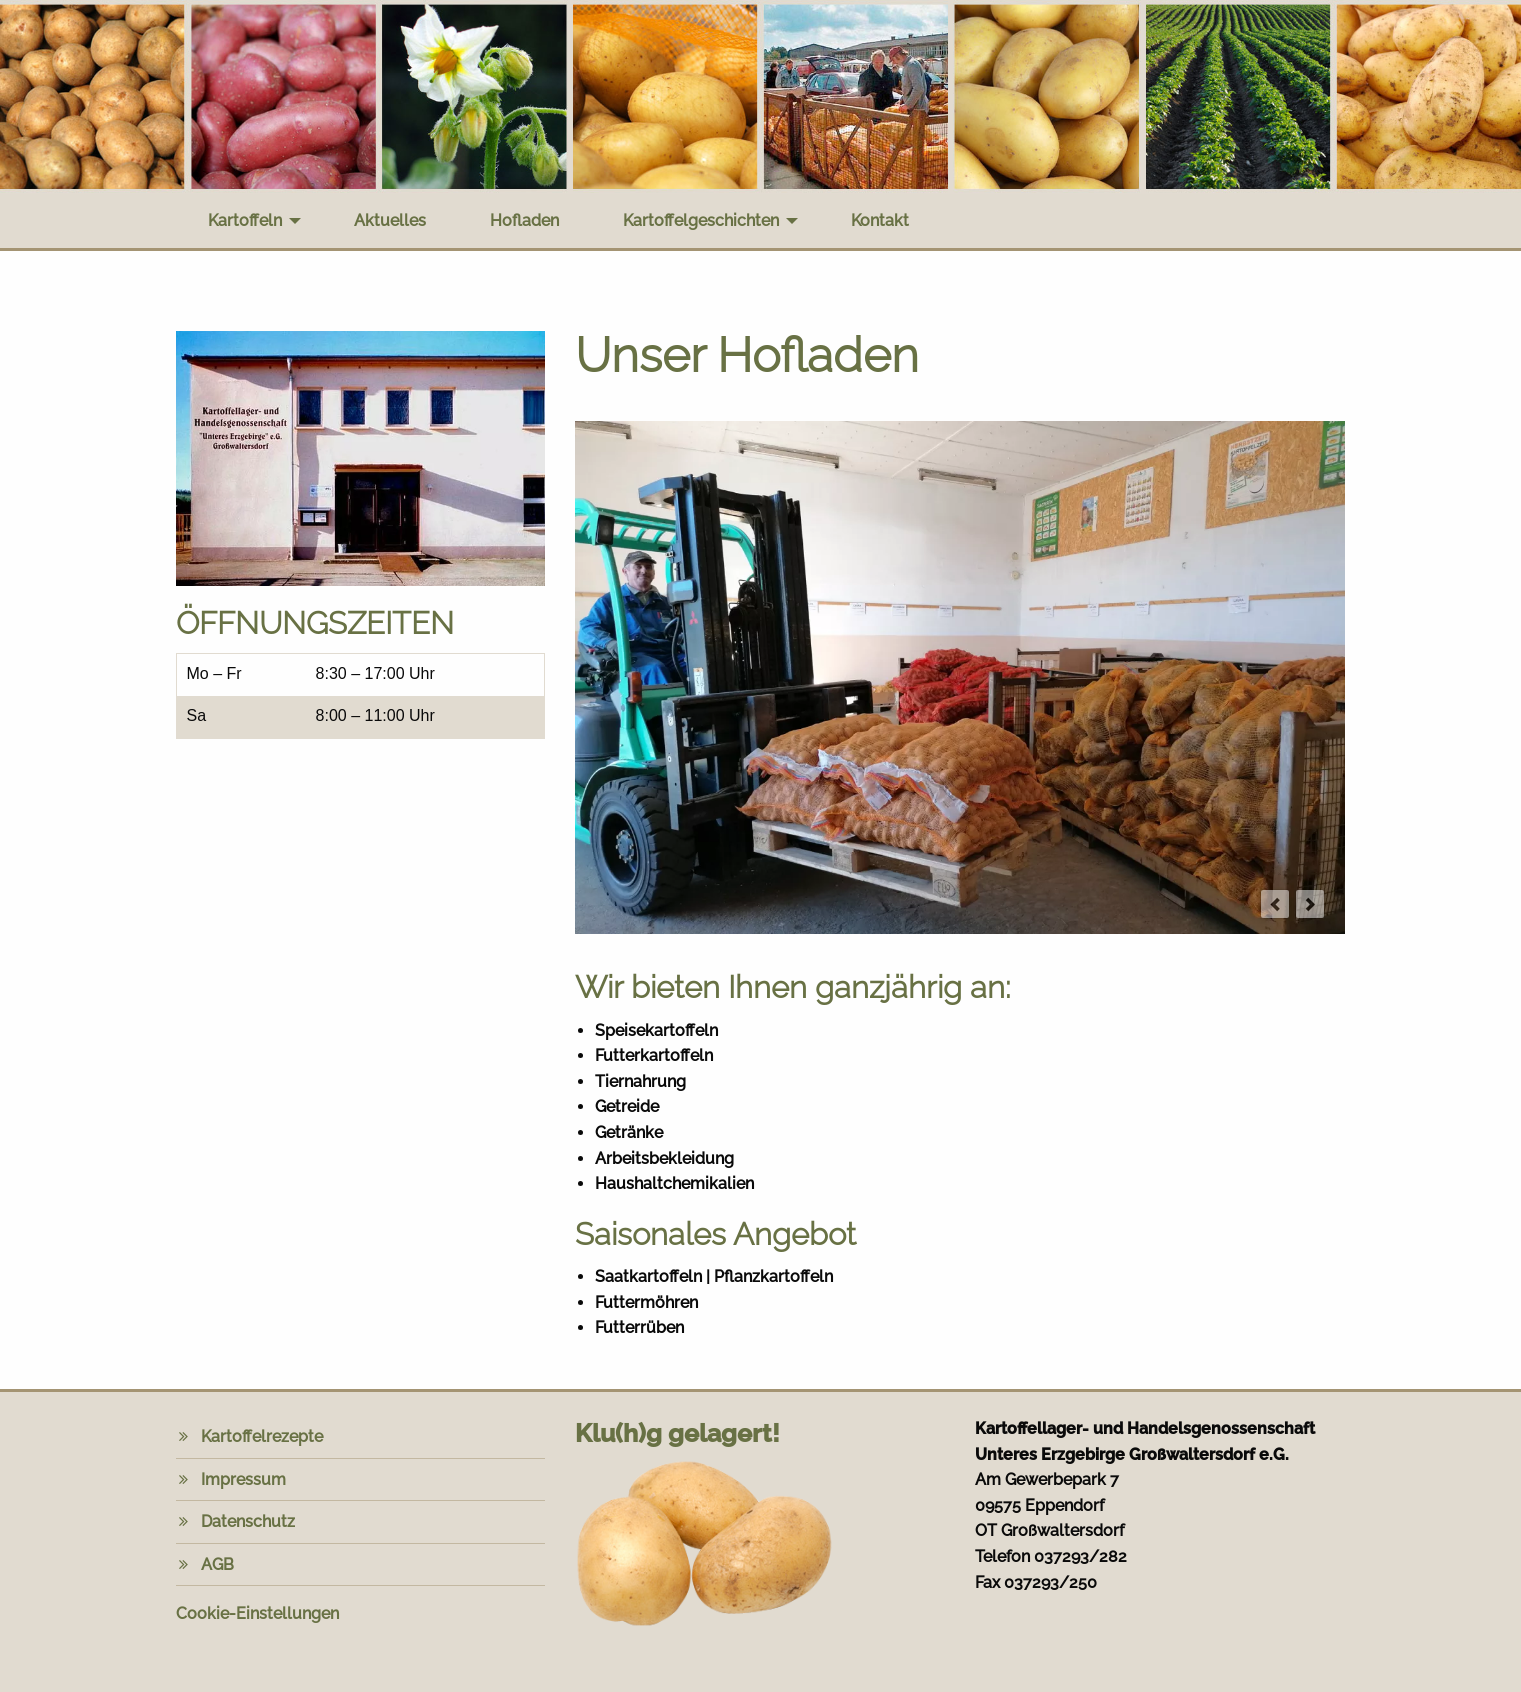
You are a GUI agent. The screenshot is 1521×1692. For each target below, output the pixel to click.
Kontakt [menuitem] (880, 220)
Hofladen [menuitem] (524, 220)
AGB (217, 1564)
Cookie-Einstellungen (257, 1613)
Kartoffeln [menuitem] (245, 220)
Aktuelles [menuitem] (390, 220)
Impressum (243, 1479)
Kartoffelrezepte (262, 1436)
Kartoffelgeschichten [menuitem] (701, 220)
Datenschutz (248, 1521)
